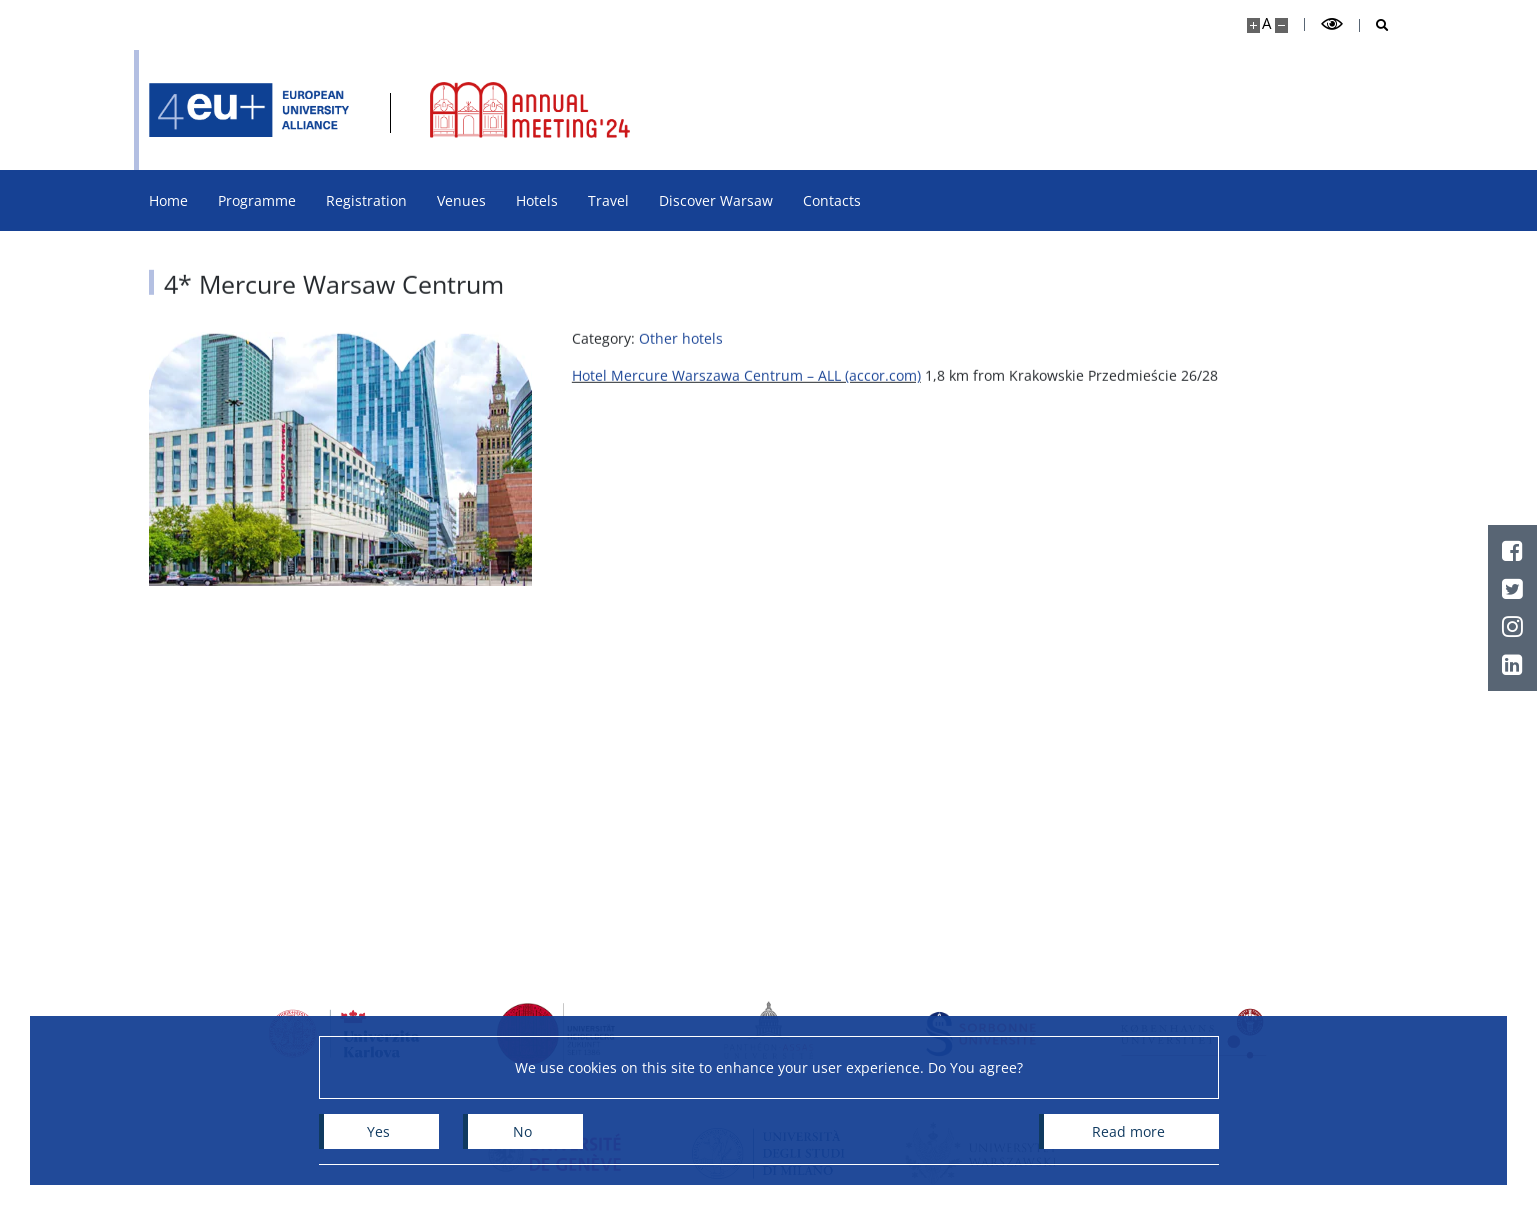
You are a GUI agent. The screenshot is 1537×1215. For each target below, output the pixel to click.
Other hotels (681, 348)
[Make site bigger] (1253, 25)
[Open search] (1374, 25)
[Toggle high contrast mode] (1332, 24)
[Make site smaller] (1281, 25)
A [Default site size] (1266, 23)
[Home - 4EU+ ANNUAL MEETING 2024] (249, 110)
